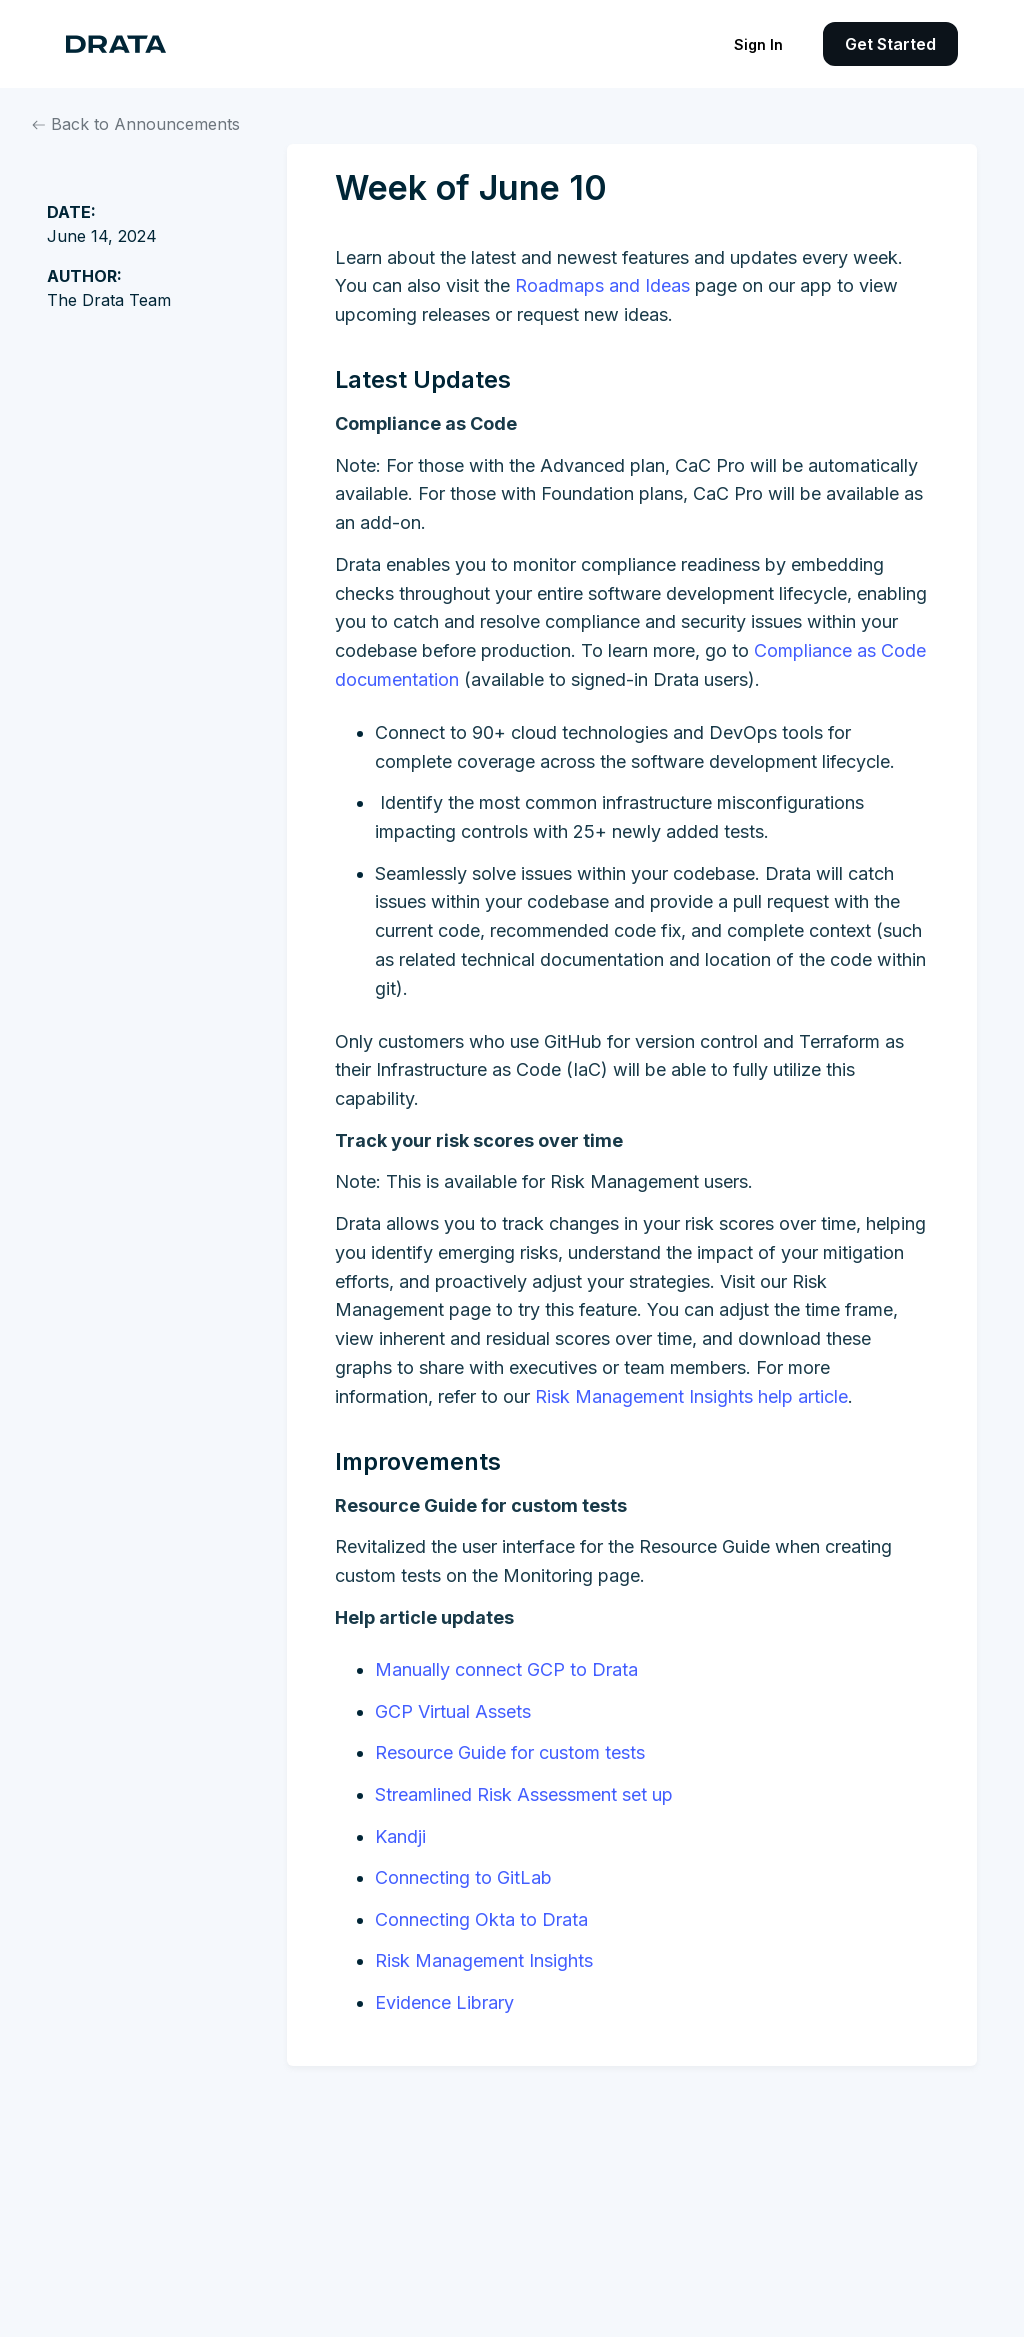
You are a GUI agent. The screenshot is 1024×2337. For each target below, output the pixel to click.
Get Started (890, 44)
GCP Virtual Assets (453, 1711)
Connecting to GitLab (463, 1877)
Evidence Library (444, 2002)
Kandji (400, 1836)
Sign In (758, 44)
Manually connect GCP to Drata (506, 1669)
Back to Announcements (136, 124)
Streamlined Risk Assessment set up (524, 1794)
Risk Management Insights (484, 1960)
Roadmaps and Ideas (602, 285)
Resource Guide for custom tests (510, 1752)
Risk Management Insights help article (691, 1396)
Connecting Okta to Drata (481, 1919)
